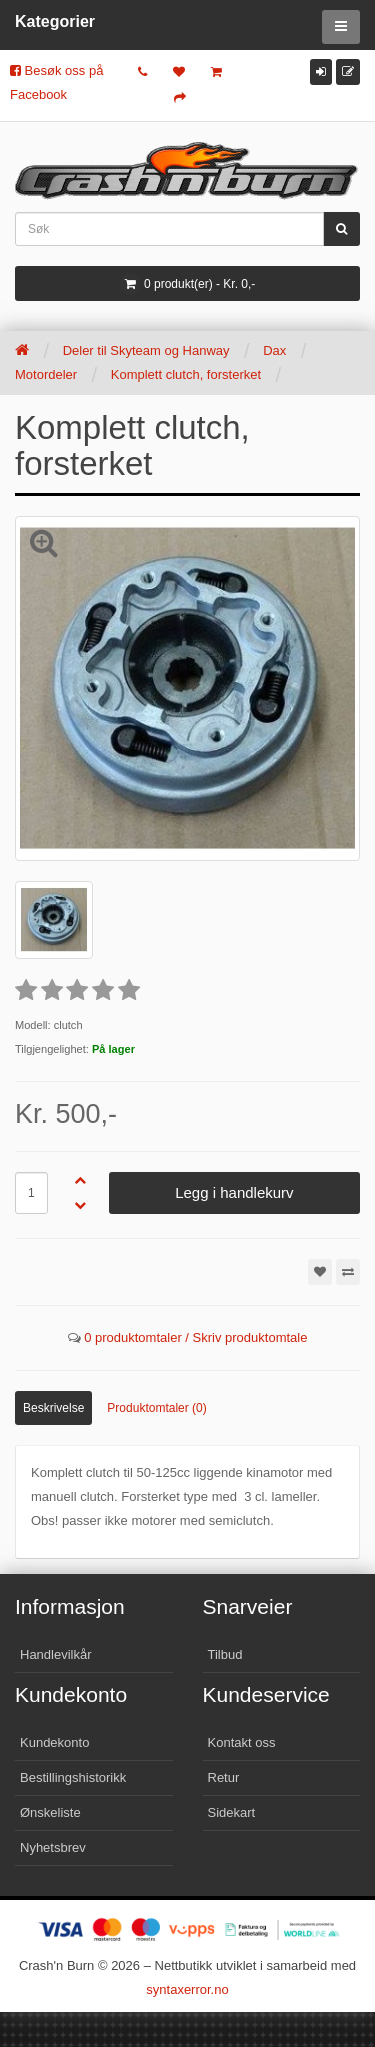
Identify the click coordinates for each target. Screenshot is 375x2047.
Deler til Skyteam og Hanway (146, 350)
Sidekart (232, 1812)
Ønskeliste (50, 1812)
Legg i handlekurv (234, 1192)
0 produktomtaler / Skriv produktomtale (195, 1337)
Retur (224, 1777)
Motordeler (46, 374)
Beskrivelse (53, 1408)
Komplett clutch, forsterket (186, 374)
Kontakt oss (242, 1742)
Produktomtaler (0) (156, 1408)
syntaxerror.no (187, 1989)
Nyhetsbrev (53, 1847)
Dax (274, 350)
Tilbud (225, 1654)
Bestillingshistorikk (73, 1777)
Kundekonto (54, 1742)
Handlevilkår (56, 1654)
